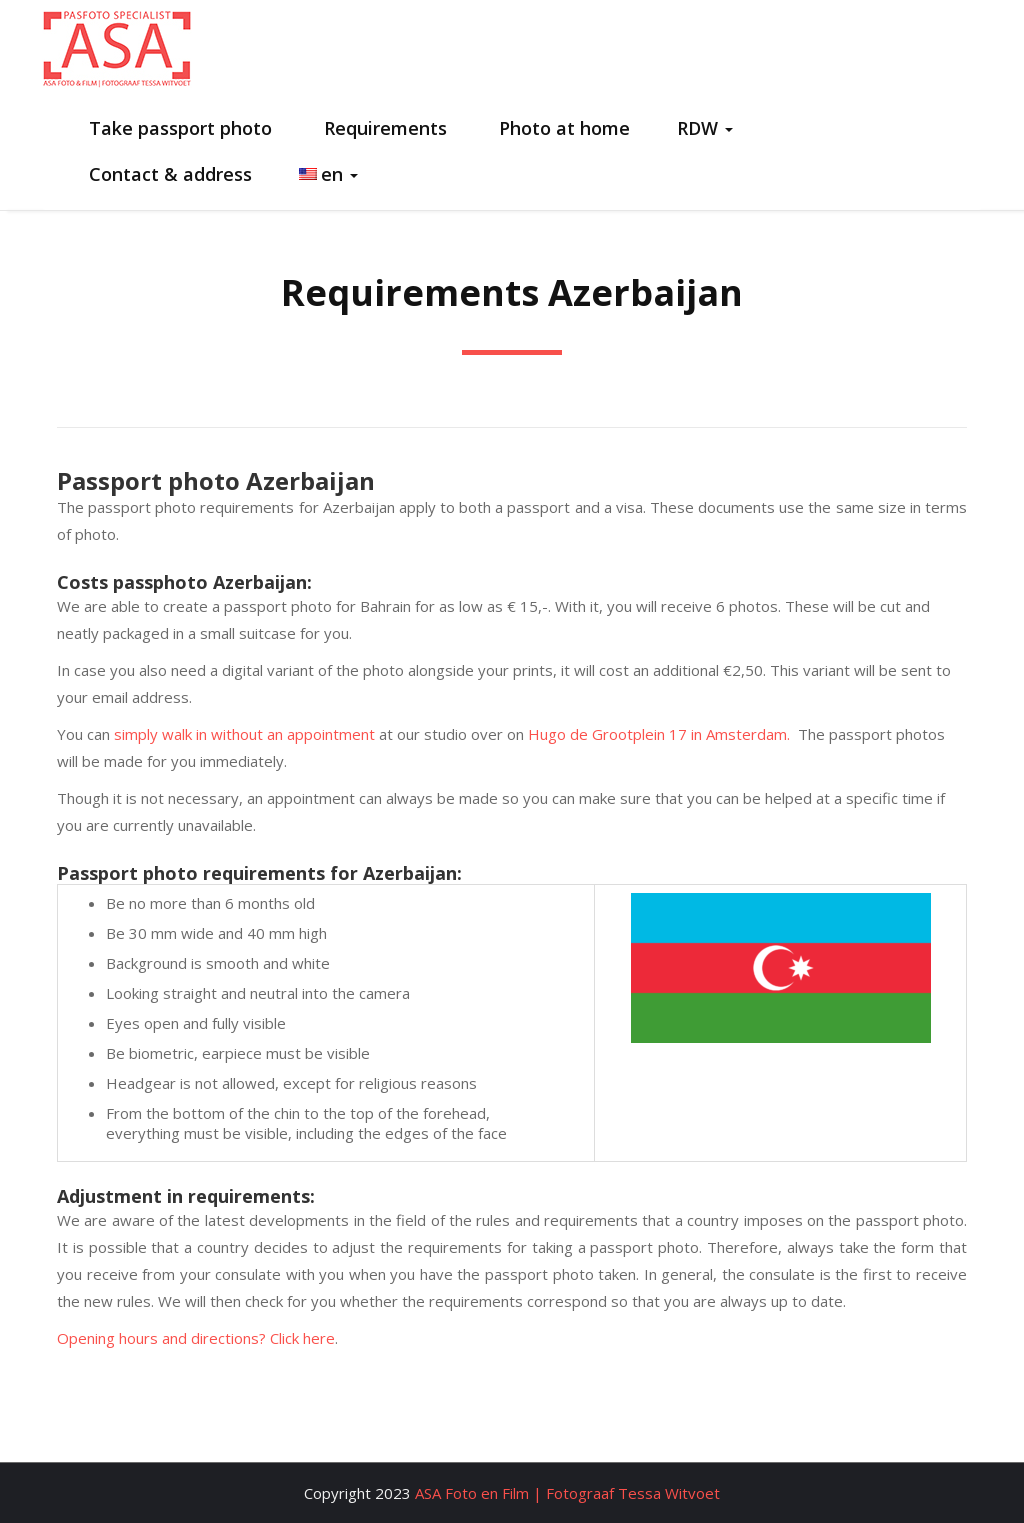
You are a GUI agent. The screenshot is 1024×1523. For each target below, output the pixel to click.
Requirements (383, 128)
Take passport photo (178, 128)
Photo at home (562, 128)
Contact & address (168, 174)
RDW (705, 128)
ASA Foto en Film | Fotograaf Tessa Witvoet (567, 1493)
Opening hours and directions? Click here (196, 1338)
